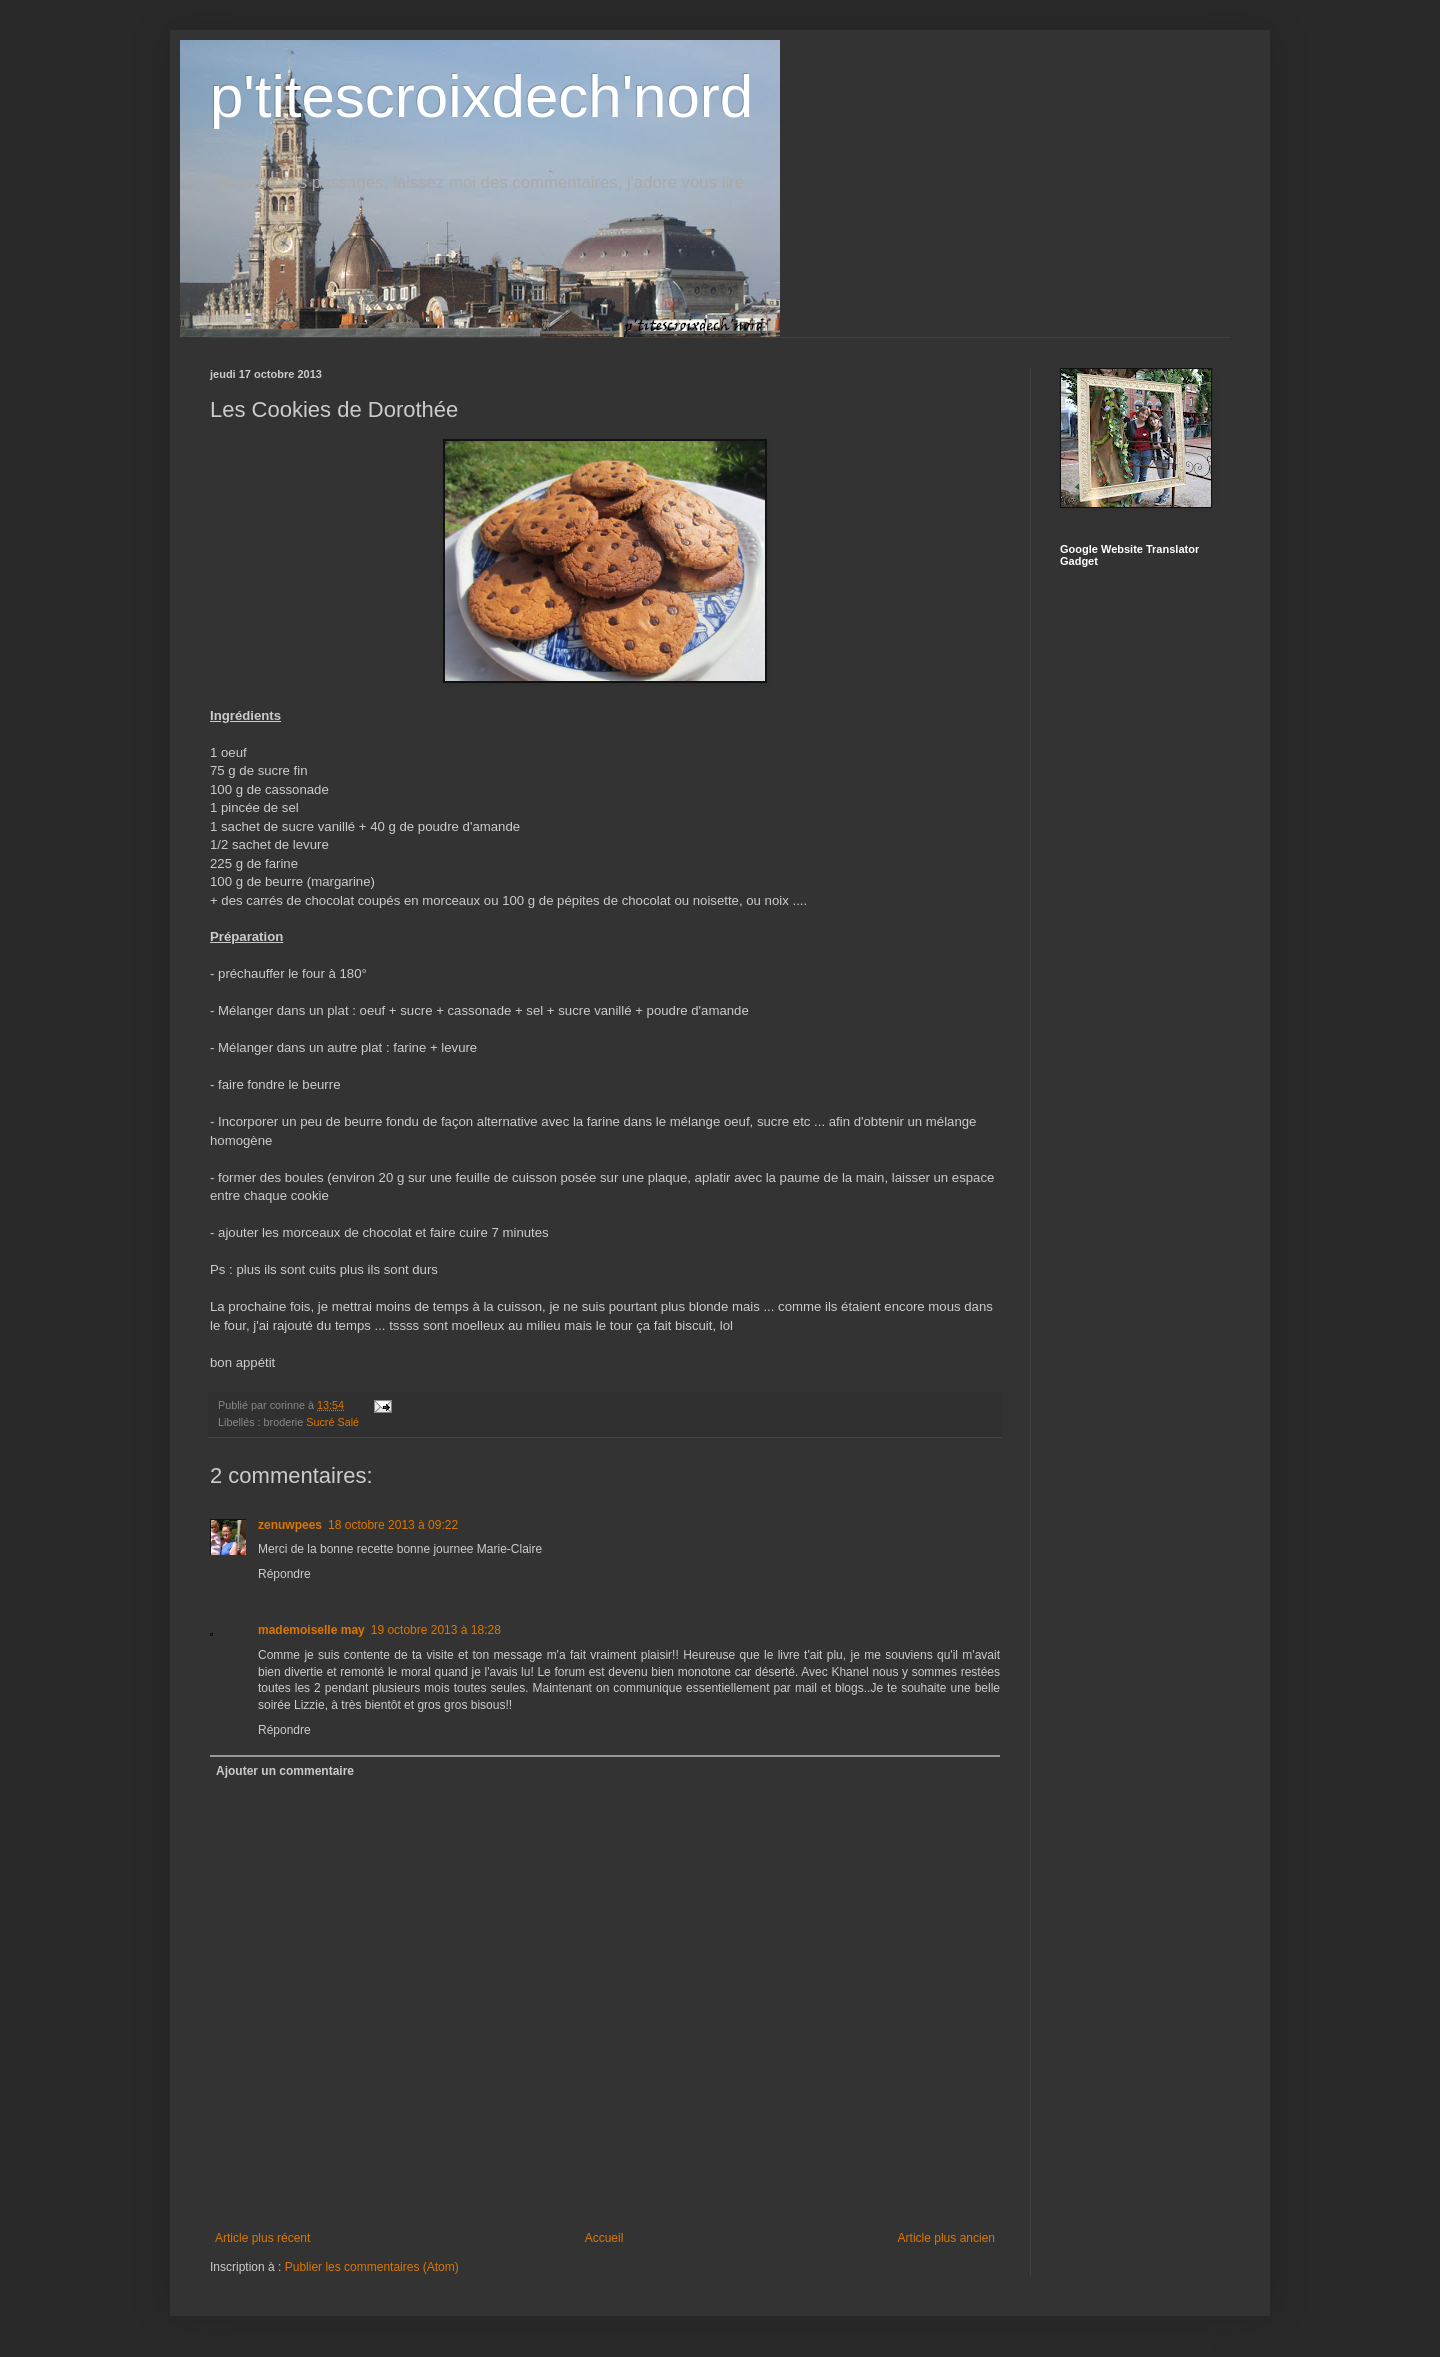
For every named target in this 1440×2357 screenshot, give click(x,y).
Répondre (284, 1574)
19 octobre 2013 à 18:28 (436, 1630)
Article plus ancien (946, 2238)
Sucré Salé (332, 1422)
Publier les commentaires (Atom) (372, 2267)
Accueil (604, 2238)
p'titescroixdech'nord (481, 96)
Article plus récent (262, 2238)
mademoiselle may (311, 1630)
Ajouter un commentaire (285, 1771)
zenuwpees (290, 1525)
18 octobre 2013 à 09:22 (393, 1525)
